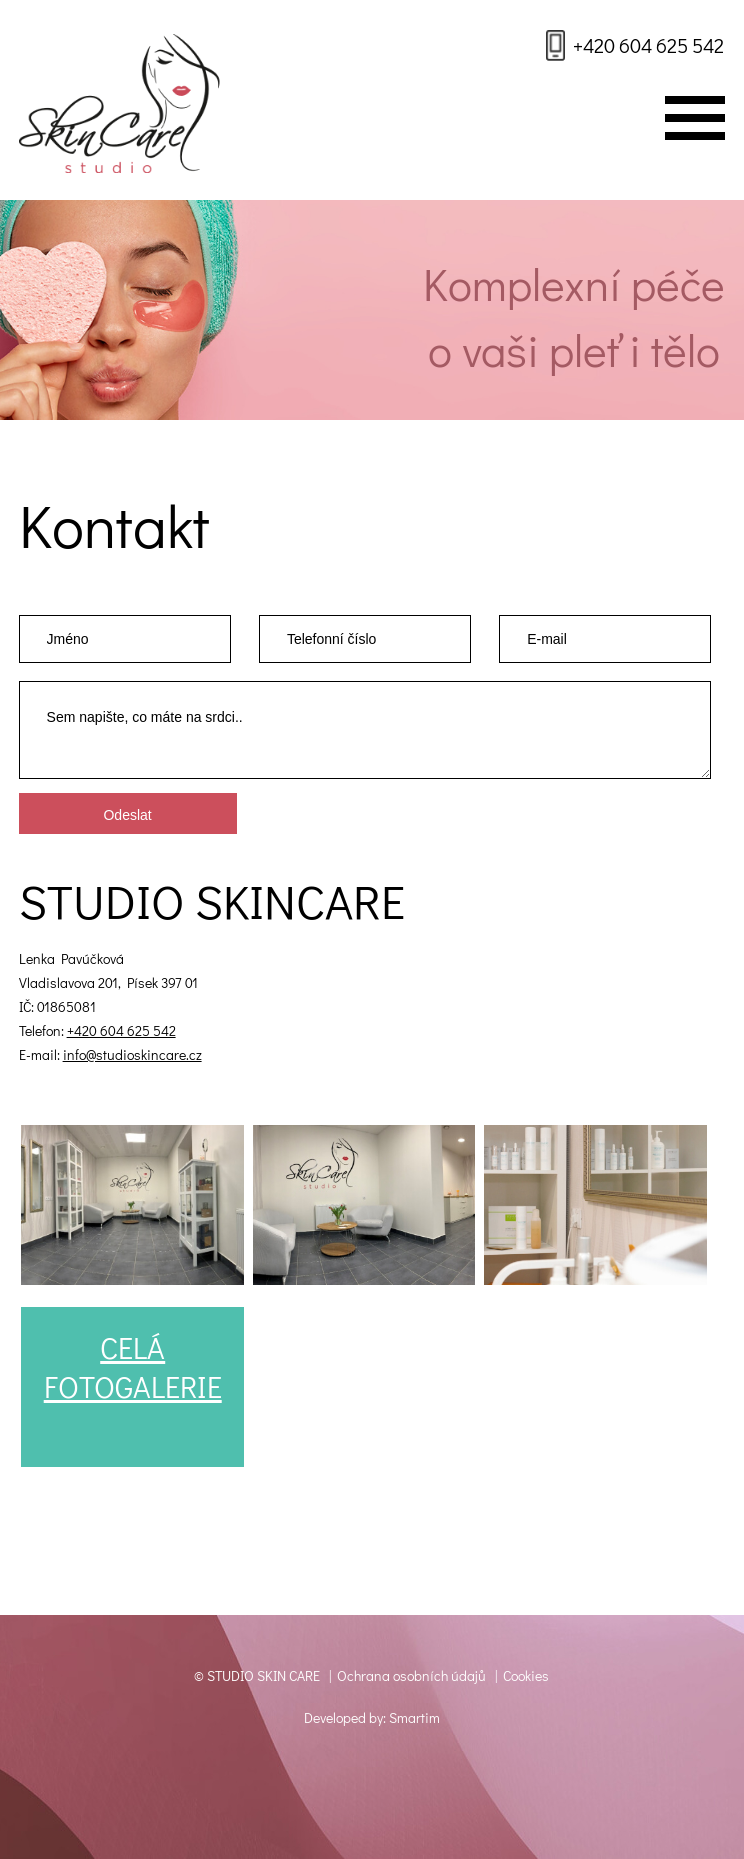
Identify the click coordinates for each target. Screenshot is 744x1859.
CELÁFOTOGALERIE (133, 1367)
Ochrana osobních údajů (411, 1675)
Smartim (414, 1717)
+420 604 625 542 (648, 45)
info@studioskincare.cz (132, 1054)
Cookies (526, 1675)
